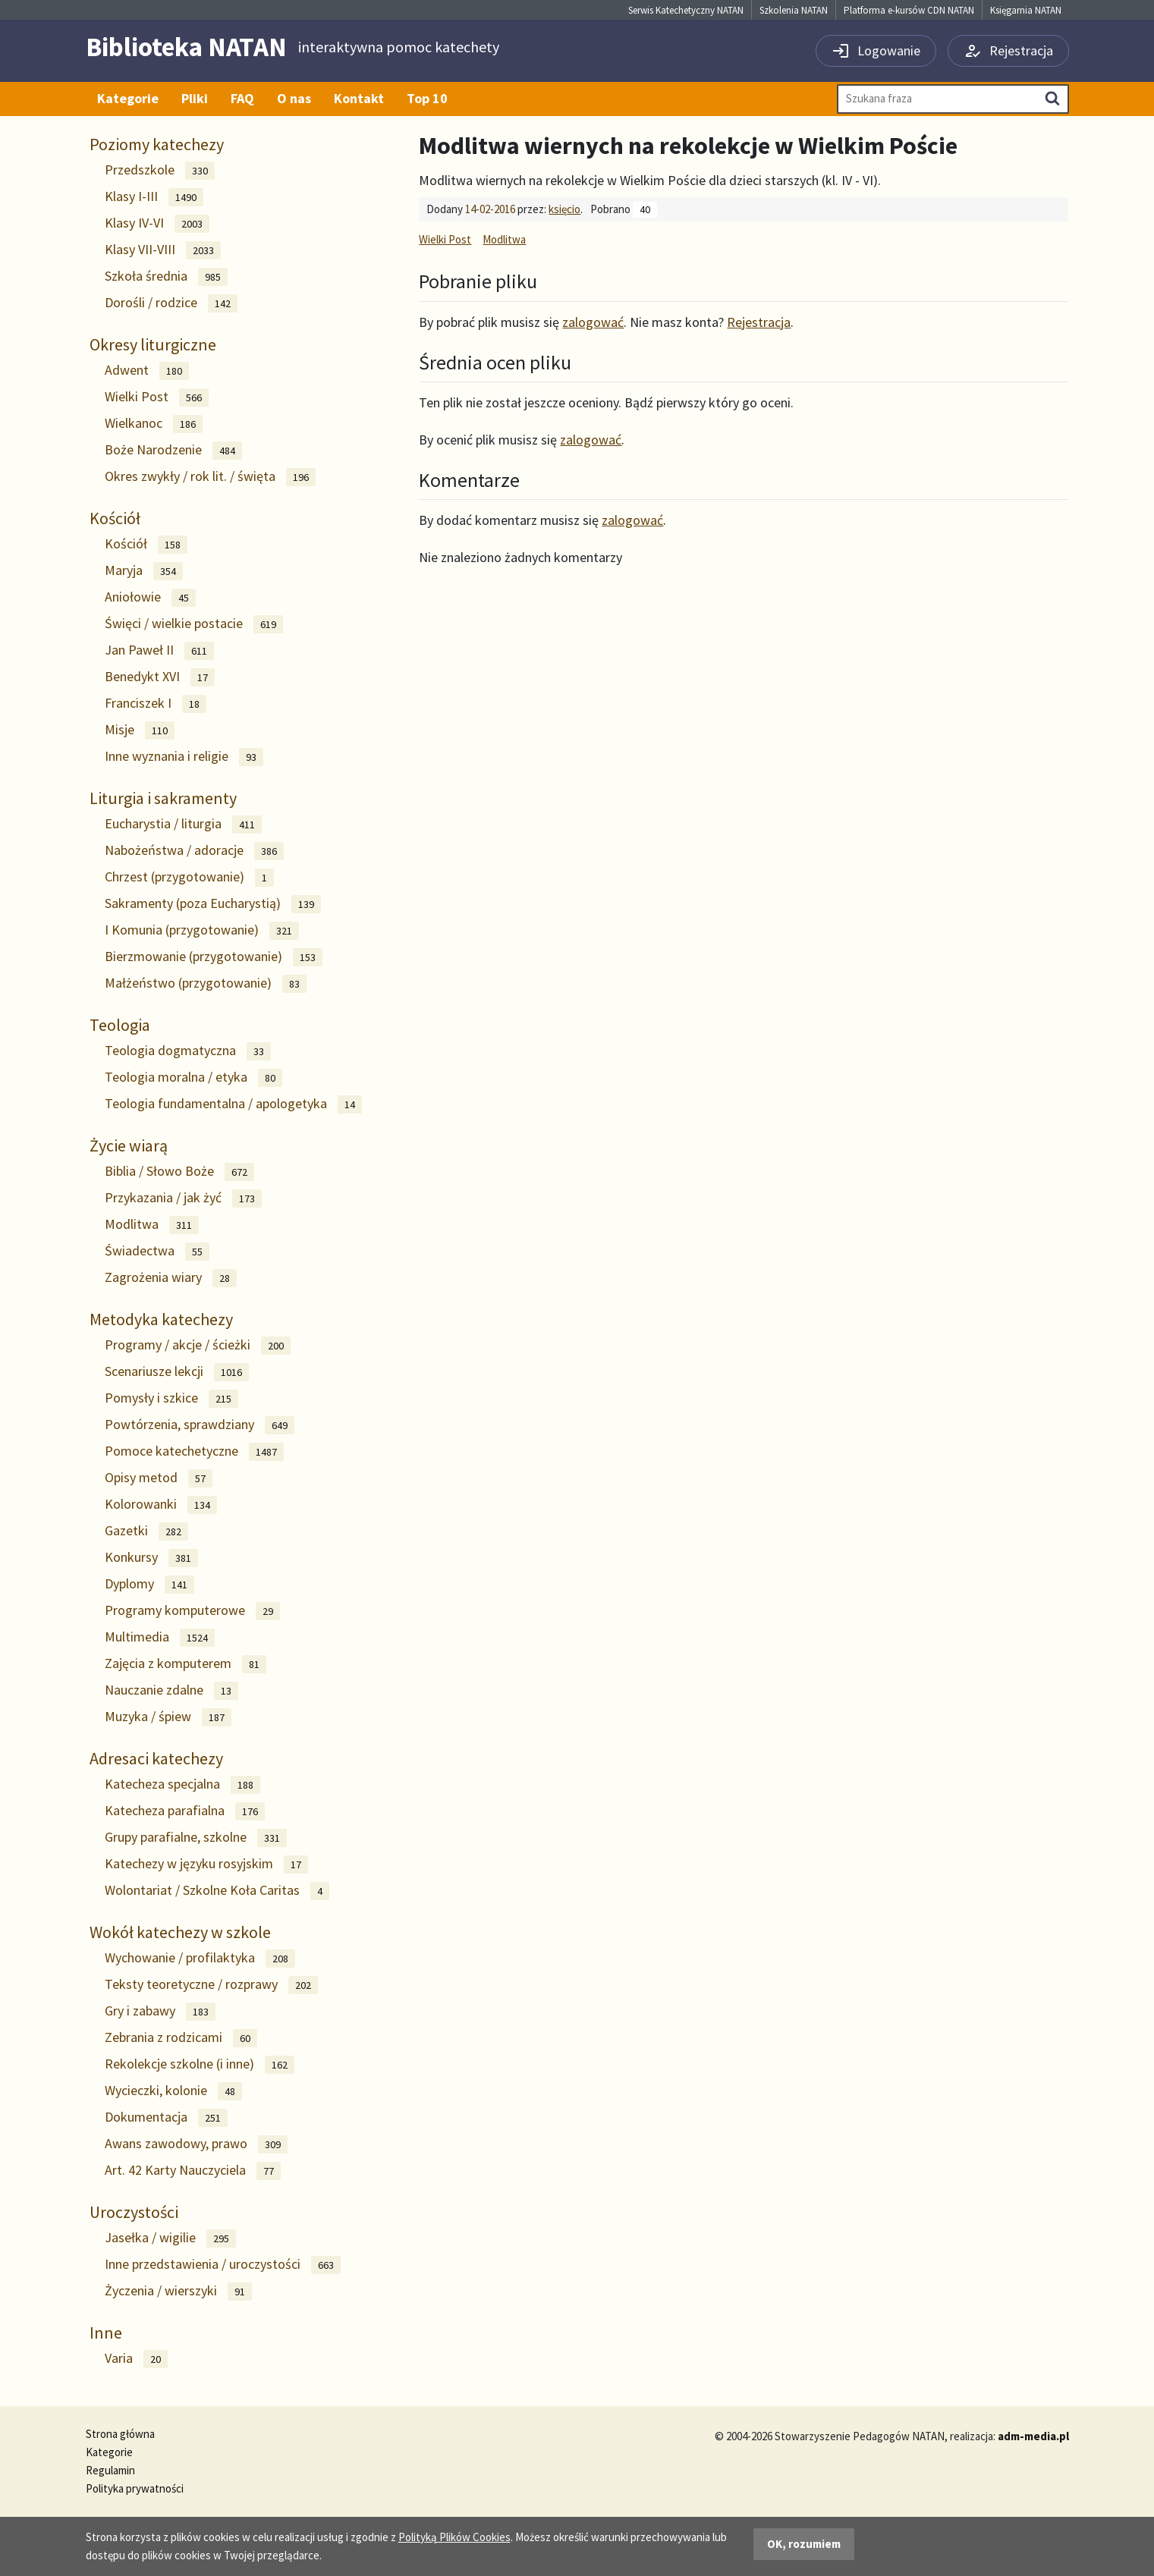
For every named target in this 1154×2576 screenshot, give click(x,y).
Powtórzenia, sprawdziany (199, 1424)
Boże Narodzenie (173, 450)
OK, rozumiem (804, 2544)
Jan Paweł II (159, 650)
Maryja (144, 570)
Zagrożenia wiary (171, 1277)
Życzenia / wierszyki (178, 2291)
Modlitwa (152, 1224)
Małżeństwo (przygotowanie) (206, 983)
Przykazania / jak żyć (183, 1198)
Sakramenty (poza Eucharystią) (213, 903)
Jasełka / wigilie (170, 2238)
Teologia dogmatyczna (188, 1050)
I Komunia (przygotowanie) (202, 930)
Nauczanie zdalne (171, 1690)
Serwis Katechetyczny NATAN (686, 10)
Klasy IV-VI (157, 223)
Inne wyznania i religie (184, 756)
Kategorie (128, 98)
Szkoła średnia (166, 276)
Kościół (115, 518)
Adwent (147, 370)
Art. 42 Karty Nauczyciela (193, 2170)
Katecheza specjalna (182, 1784)
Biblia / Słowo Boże (179, 1171)
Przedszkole (160, 170)
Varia (136, 2358)
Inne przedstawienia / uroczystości (223, 2264)
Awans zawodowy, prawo (196, 2144)
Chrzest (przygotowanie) (189, 877)
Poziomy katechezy (157, 144)
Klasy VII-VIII (163, 249)
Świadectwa (157, 1251)
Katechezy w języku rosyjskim (206, 1864)
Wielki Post (157, 397)
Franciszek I (155, 703)
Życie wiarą (129, 1145)
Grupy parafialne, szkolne (196, 1837)
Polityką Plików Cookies (454, 2537)
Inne (106, 2332)
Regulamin (110, 2470)
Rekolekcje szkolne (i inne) (199, 2064)
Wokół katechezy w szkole (180, 1932)
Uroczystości (134, 2212)
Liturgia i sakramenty (163, 798)
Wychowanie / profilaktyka (200, 1958)
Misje (140, 730)
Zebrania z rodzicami (181, 2037)
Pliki (194, 98)
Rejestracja (759, 322)
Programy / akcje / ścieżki (198, 1345)
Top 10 (427, 98)
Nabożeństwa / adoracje (194, 850)
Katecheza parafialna (185, 1811)
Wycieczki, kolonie (173, 2090)
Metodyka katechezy (161, 1319)
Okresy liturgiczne (153, 344)
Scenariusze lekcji (177, 1371)
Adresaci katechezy (156, 1758)
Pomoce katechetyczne (194, 1451)
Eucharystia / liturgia (183, 824)
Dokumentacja (166, 2117)
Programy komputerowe (192, 1610)
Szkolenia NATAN (793, 10)
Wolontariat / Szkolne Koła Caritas (217, 1890)
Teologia (120, 1024)
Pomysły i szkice (171, 1398)
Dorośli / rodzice (171, 303)
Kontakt (359, 98)
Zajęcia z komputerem (185, 1663)
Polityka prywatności (135, 2488)
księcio (564, 209)
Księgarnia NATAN (1025, 10)
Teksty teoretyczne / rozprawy (211, 1984)
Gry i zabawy (160, 2011)
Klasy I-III (154, 196)
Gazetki (146, 1531)
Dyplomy (149, 1584)
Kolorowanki (161, 1504)
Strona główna (120, 2434)
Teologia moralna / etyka (193, 1077)
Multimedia (160, 1637)
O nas (294, 98)
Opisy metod (158, 1478)
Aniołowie (150, 597)
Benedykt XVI (160, 677)
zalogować (593, 322)
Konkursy (151, 1557)
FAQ (242, 98)
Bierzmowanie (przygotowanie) (213, 956)
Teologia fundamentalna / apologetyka (233, 1104)
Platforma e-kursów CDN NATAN (909, 10)
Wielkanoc (154, 423)
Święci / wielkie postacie (194, 623)
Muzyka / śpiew (168, 1716)
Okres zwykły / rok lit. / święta (210, 476)
